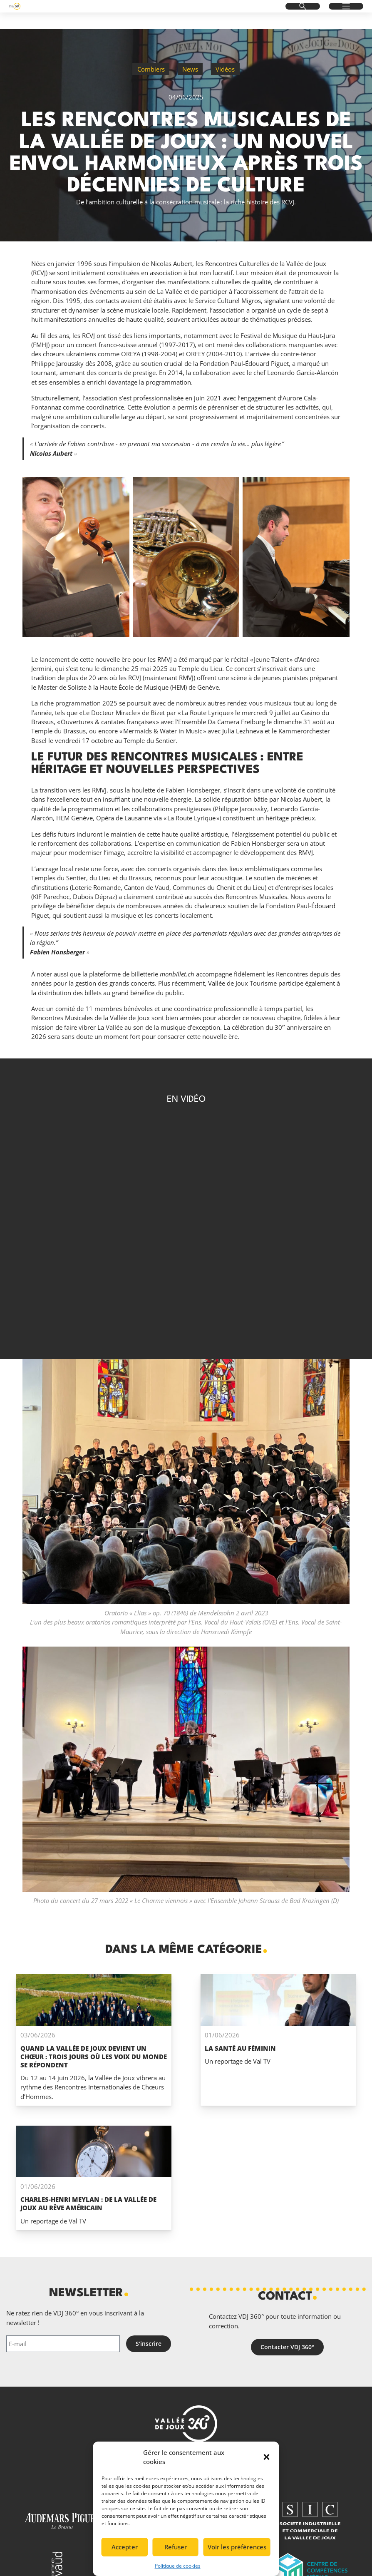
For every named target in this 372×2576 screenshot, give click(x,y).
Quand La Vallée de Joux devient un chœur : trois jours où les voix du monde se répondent (93, 2056)
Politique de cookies (178, 2565)
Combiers (151, 69)
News (190, 69)
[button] (267, 2457)
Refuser (175, 2547)
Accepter (125, 2547)
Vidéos (225, 69)
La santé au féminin (240, 2048)
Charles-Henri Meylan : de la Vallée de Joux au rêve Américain (88, 2203)
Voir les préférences (237, 2547)
